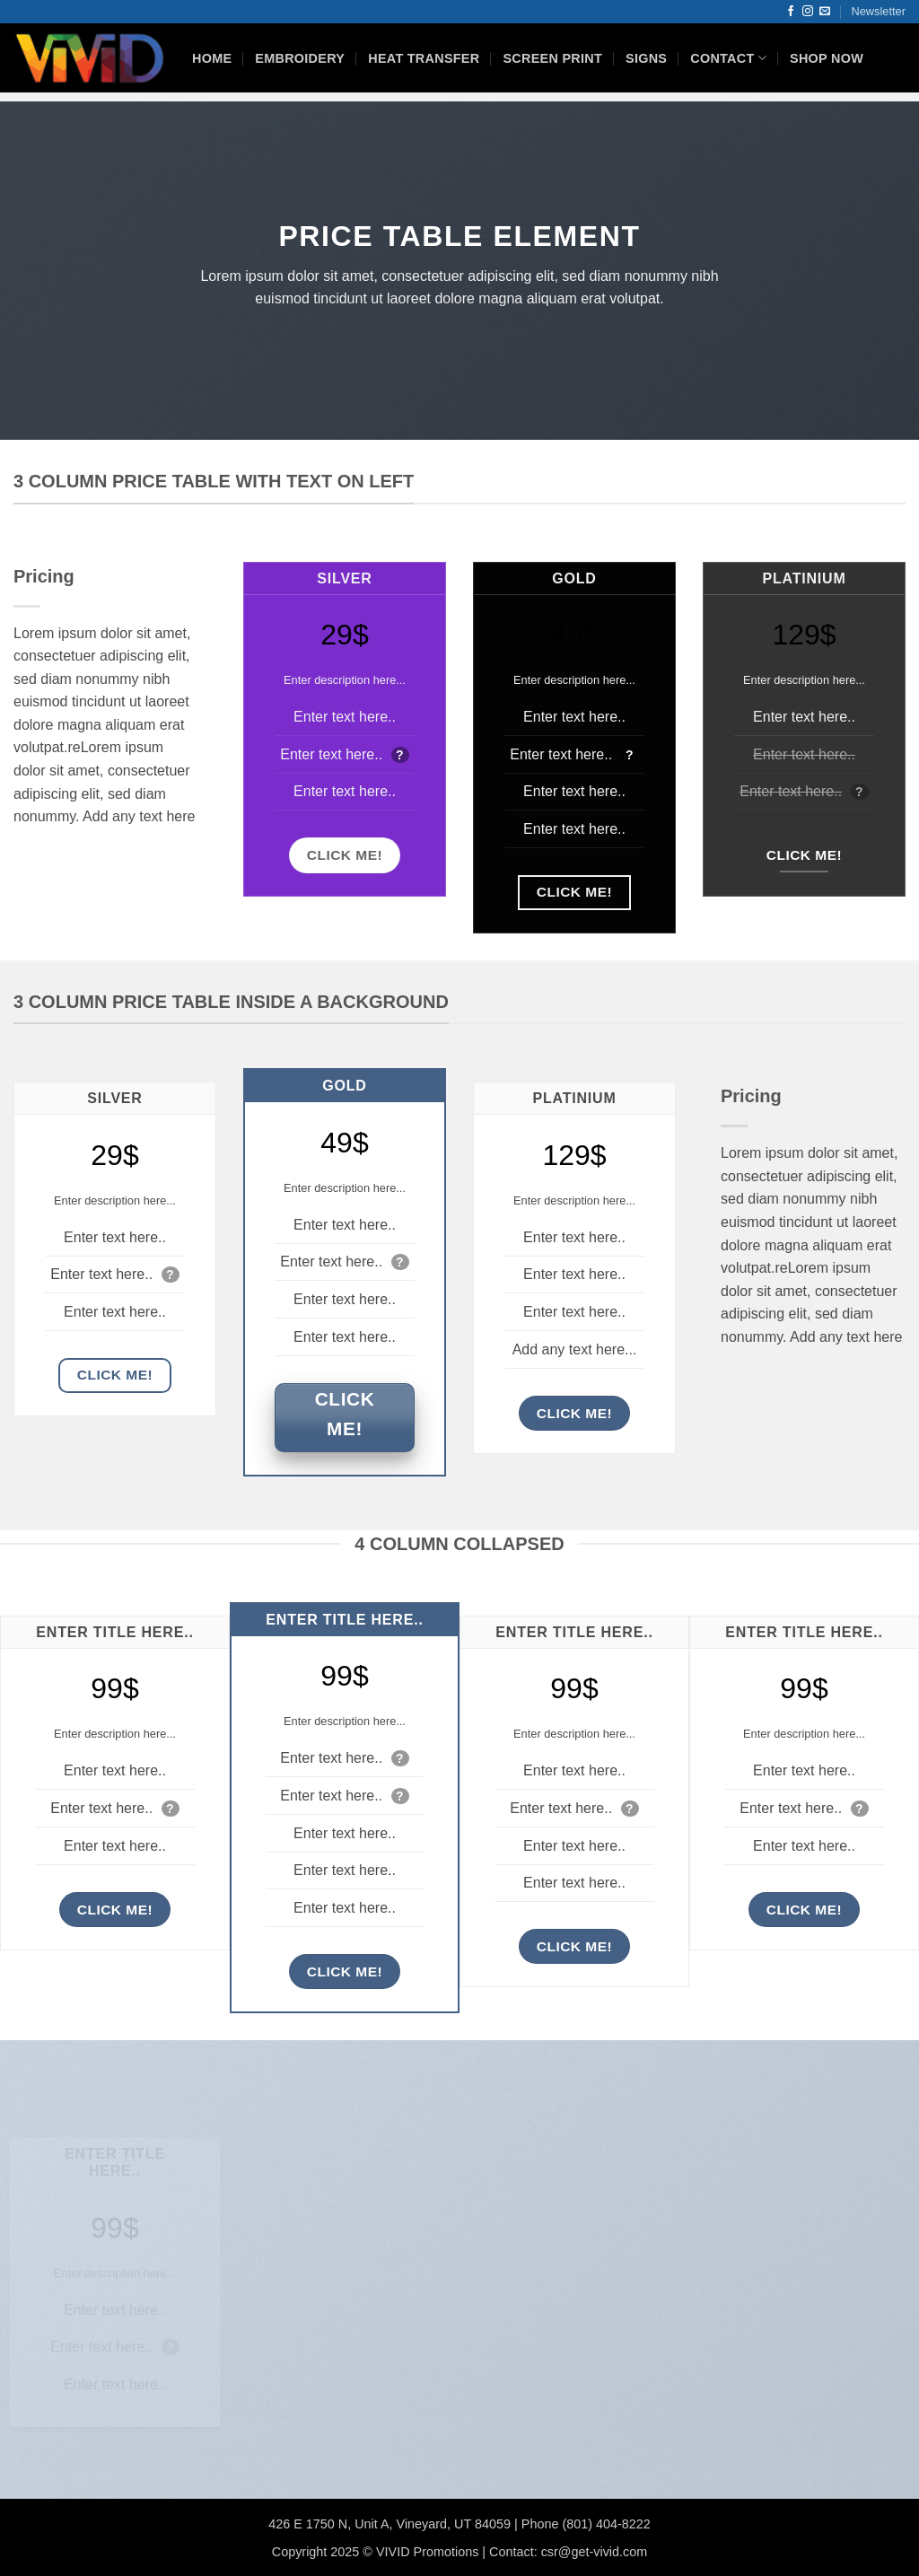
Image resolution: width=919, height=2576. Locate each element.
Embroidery (300, 58)
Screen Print (552, 58)
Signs (646, 58)
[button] (879, 11)
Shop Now (826, 58)
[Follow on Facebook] (790, 11)
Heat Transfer (423, 58)
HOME (212, 58)
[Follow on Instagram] (807, 11)
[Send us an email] (824, 11)
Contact (728, 57)
